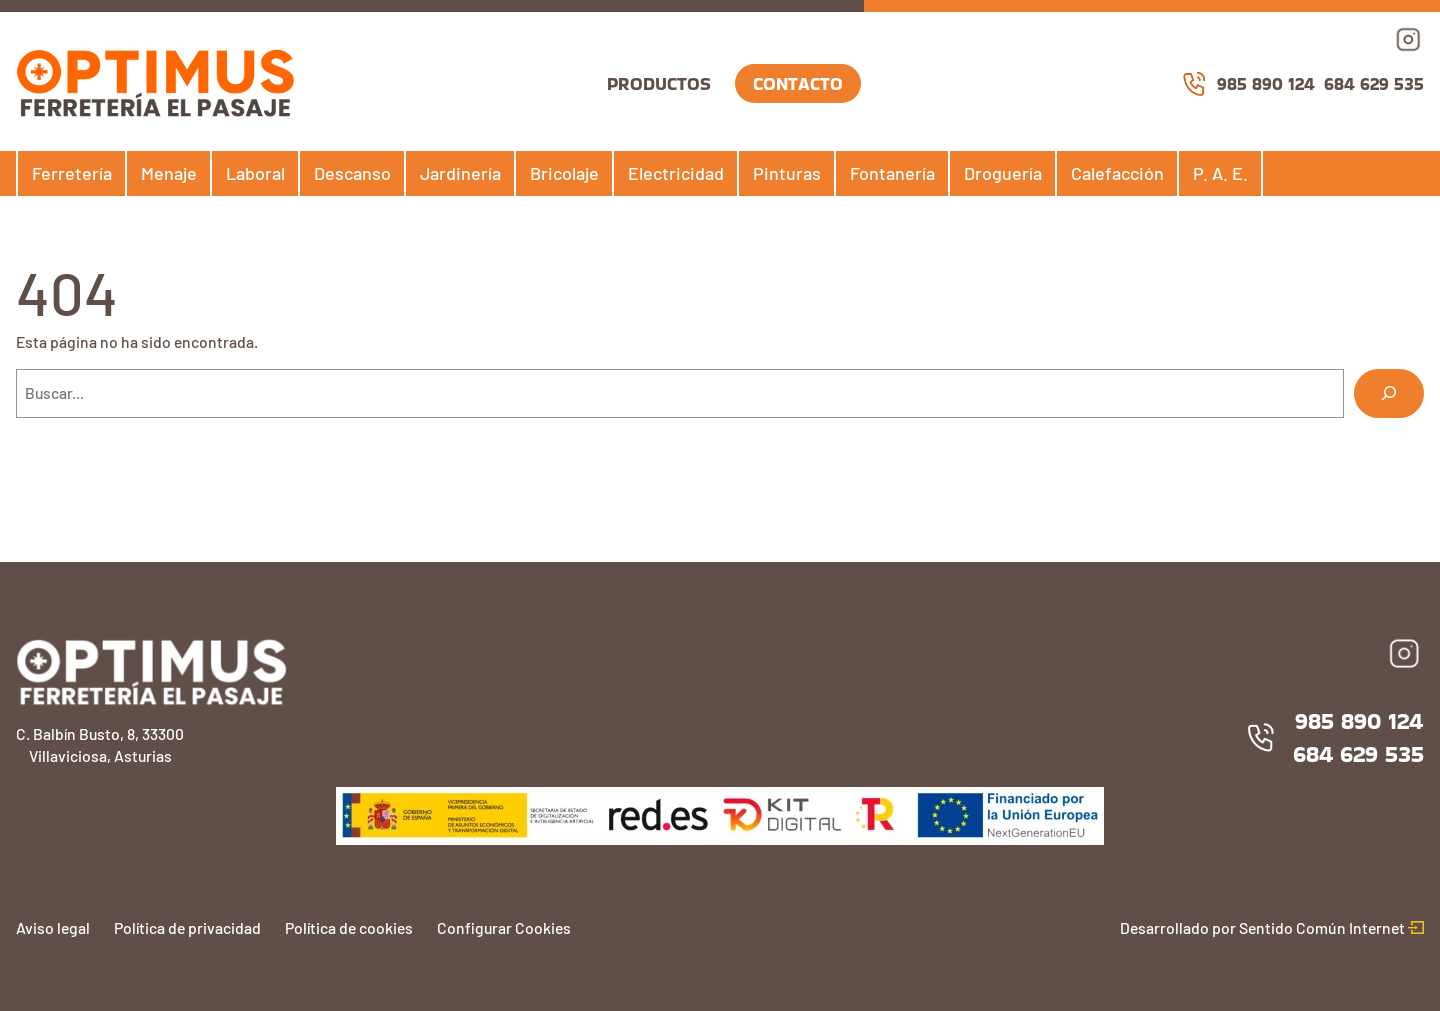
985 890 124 (1248, 84)
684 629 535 (1374, 83)
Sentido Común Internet (1331, 927)
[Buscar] (1389, 393)
